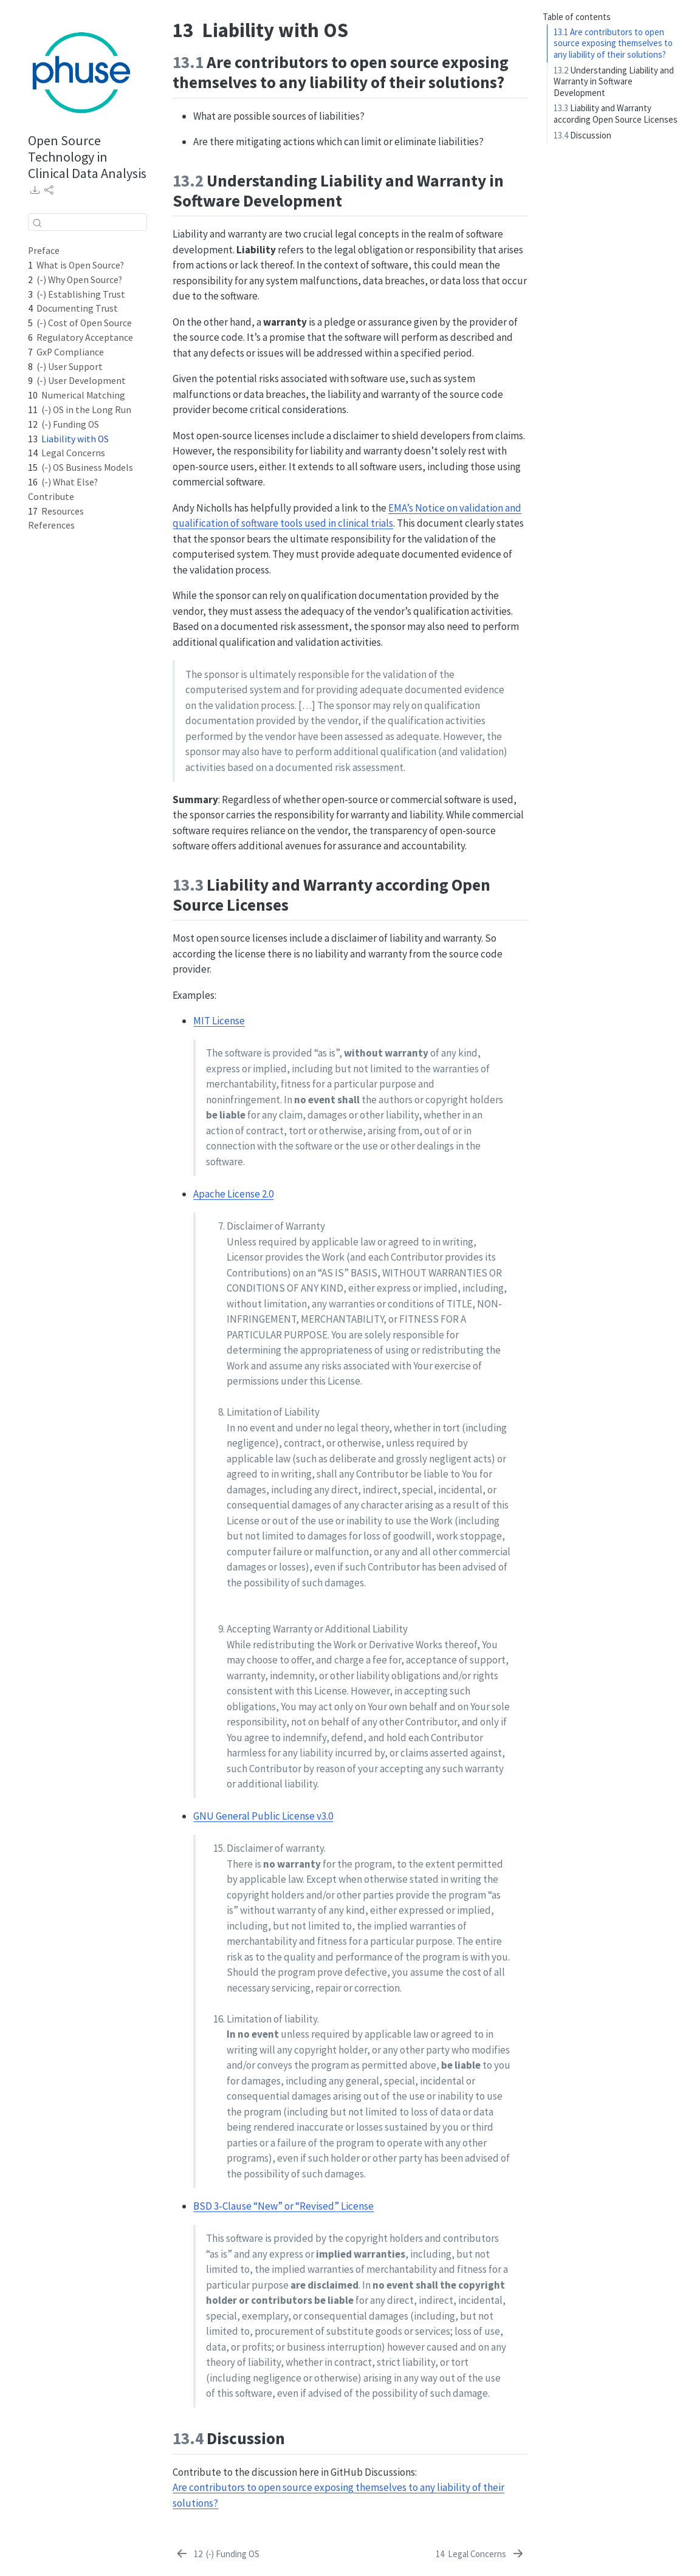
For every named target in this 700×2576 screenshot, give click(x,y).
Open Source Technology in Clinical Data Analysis (87, 157)
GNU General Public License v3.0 (263, 1816)
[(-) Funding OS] (217, 2554)
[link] (35, 190)
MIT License (219, 1020)
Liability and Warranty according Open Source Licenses (616, 113)
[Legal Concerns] (480, 2554)
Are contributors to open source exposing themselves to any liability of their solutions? (613, 43)
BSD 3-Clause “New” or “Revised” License (283, 2206)
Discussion (582, 135)
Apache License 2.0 (233, 1194)
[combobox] (87, 222)
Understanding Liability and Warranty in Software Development (614, 81)
